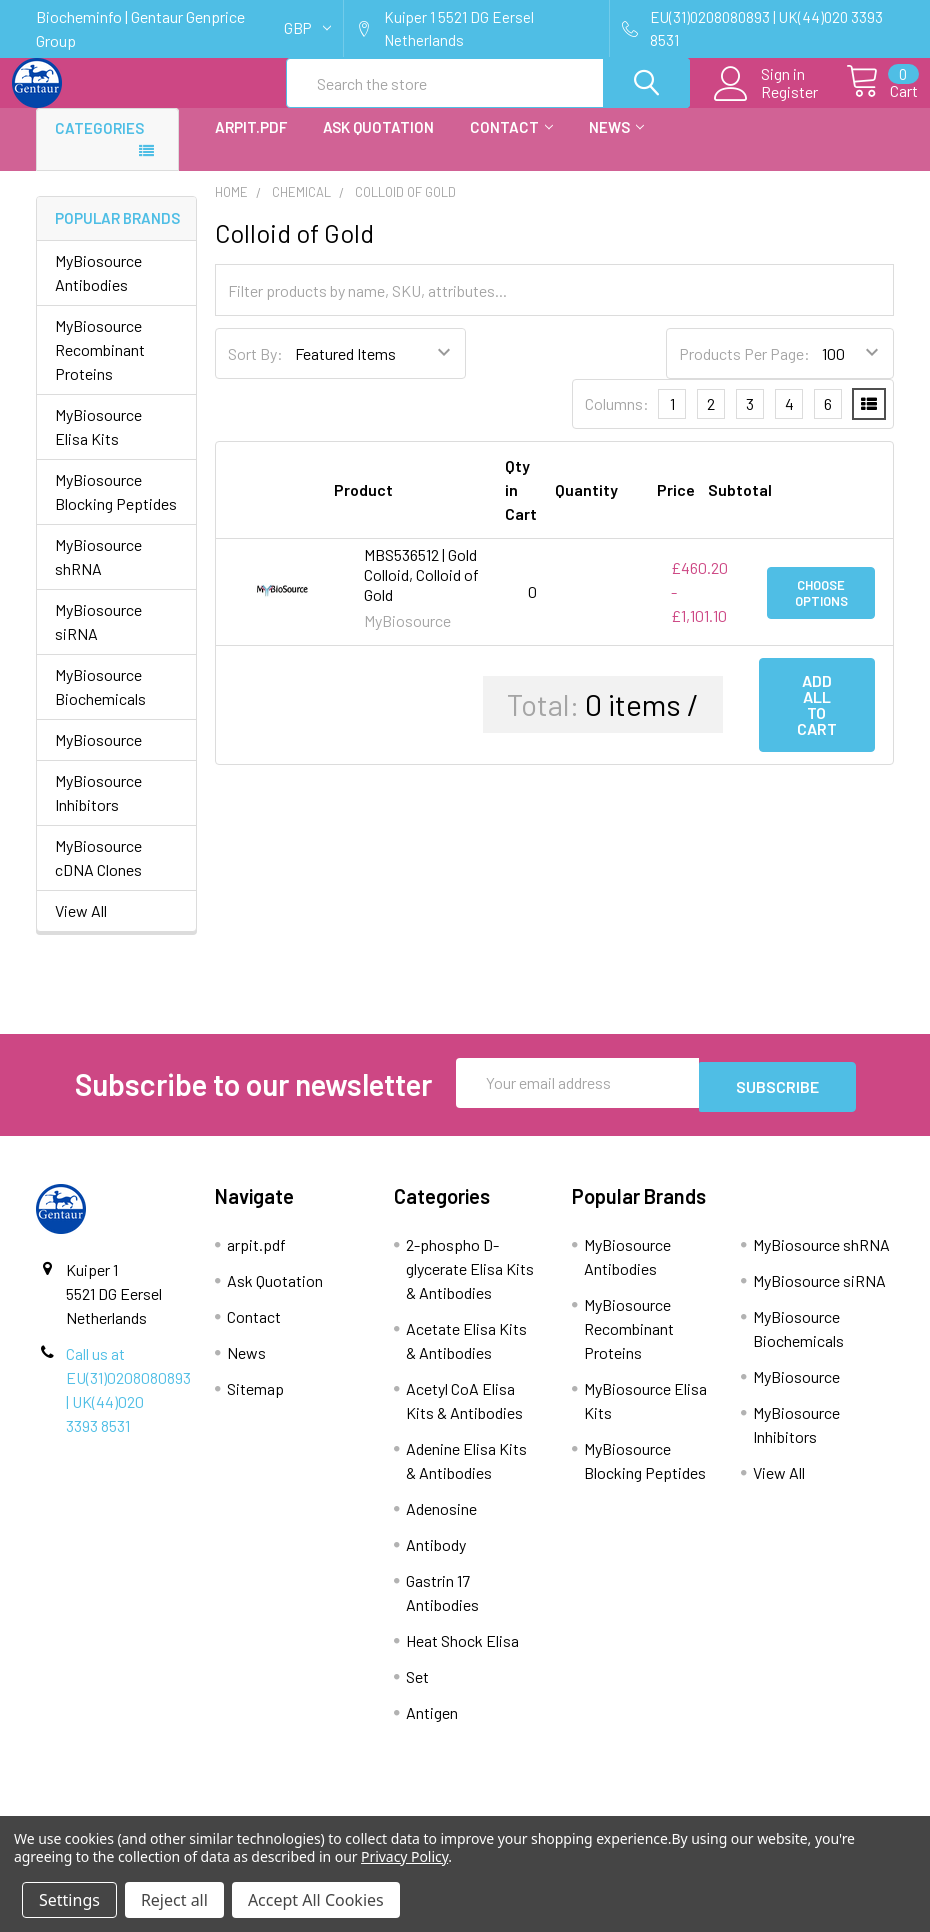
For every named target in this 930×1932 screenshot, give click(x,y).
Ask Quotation (378, 145)
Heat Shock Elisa (462, 1654)
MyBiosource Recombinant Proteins (100, 367)
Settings (69, 1900)
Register (766, 104)
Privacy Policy (404, 1856)
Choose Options (821, 610)
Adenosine (441, 1522)
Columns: (617, 421)
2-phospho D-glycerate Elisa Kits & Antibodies (470, 1282)
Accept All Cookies (316, 1900)
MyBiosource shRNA (98, 574)
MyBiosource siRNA (98, 639)
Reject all (174, 1900)
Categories (99, 146)
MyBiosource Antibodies (98, 290)
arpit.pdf (251, 145)
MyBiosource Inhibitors (98, 810)
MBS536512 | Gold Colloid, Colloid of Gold (421, 592)
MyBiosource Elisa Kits (98, 444)
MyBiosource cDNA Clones (98, 875)
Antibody (436, 1558)
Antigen (432, 1726)
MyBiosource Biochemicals (100, 704)
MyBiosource (98, 757)
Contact (511, 145)
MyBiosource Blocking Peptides (116, 509)
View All (81, 928)
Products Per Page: (744, 371)
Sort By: (255, 371)
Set (417, 1690)
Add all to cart (817, 722)
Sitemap (255, 1402)
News (616, 145)
